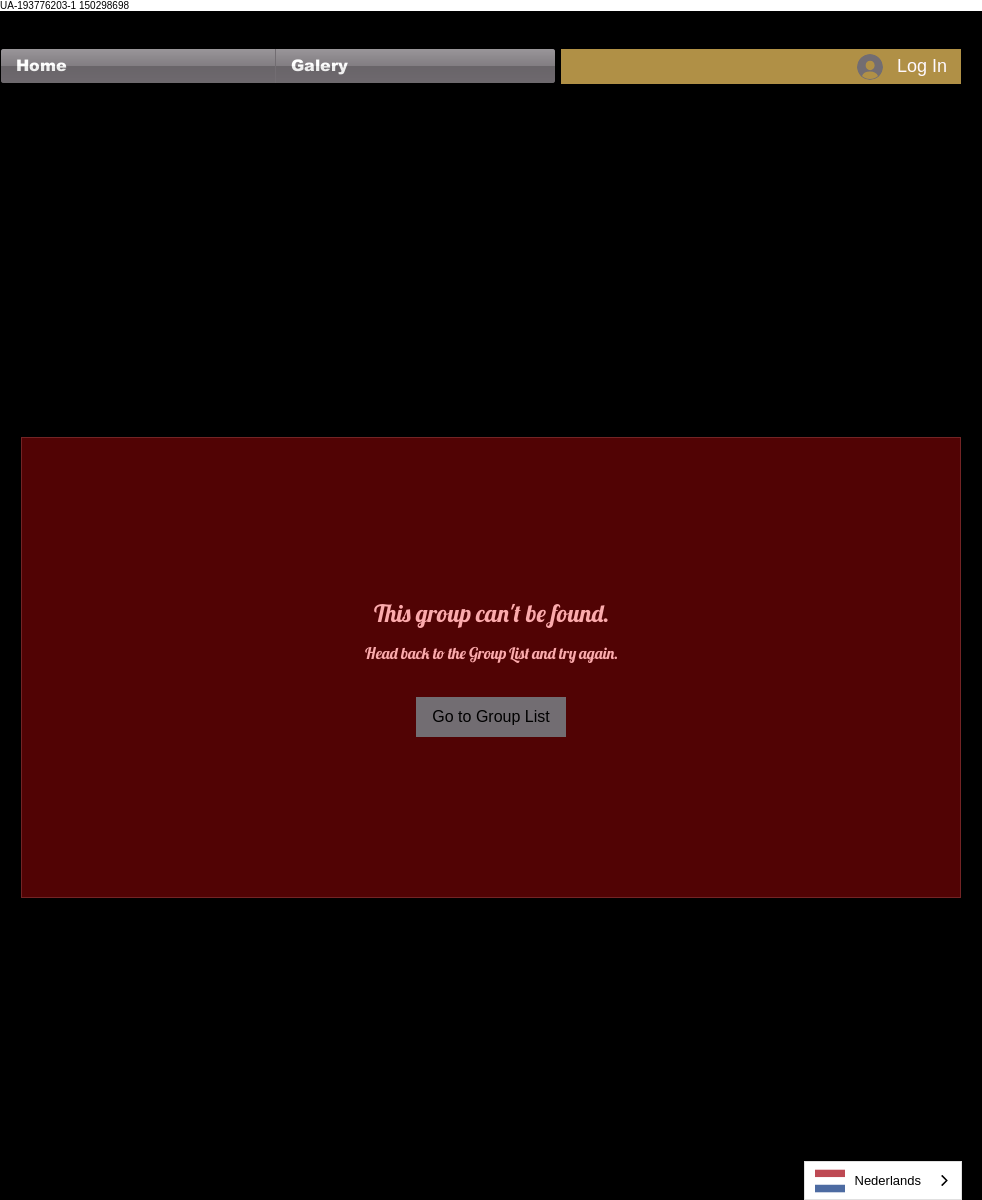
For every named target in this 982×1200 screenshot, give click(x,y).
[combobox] (883, 1180)
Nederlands (868, 1181)
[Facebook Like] (39, 21)
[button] (415, 66)
